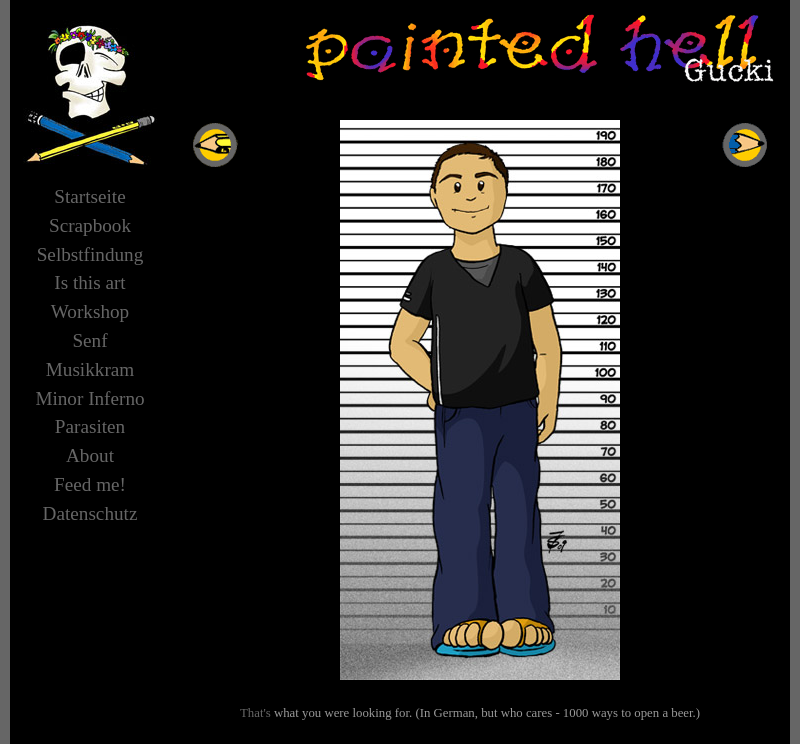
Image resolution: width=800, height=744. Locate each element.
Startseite (89, 196)
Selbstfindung (90, 254)
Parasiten (90, 426)
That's (255, 713)
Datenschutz (90, 513)
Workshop (90, 311)
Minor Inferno (89, 398)
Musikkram (90, 369)
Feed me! (90, 484)
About (90, 455)
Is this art (89, 282)
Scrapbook (90, 225)
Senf (89, 340)
